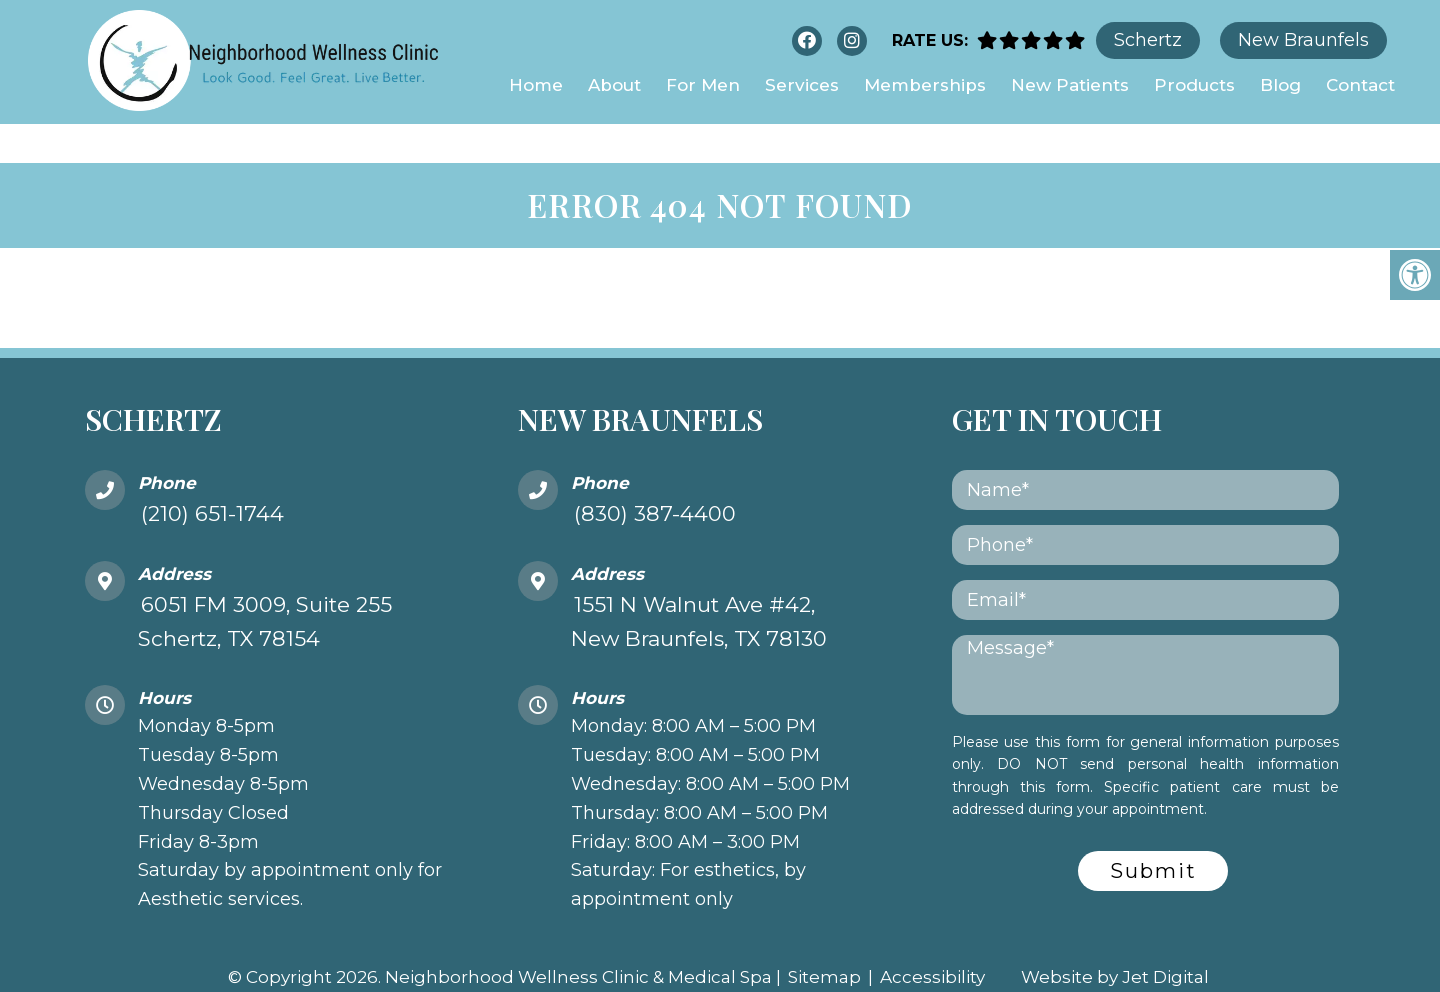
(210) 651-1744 (212, 474)
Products (1194, 85)
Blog (1280, 85)
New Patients (1070, 85)
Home (536, 85)
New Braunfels (1303, 40)
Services (802, 85)
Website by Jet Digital (1115, 938)
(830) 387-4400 (655, 474)
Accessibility (932, 938)
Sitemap (824, 938)
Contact (1360, 85)
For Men (703, 85)
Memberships (925, 85)
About (614, 85)
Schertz (1148, 40)
